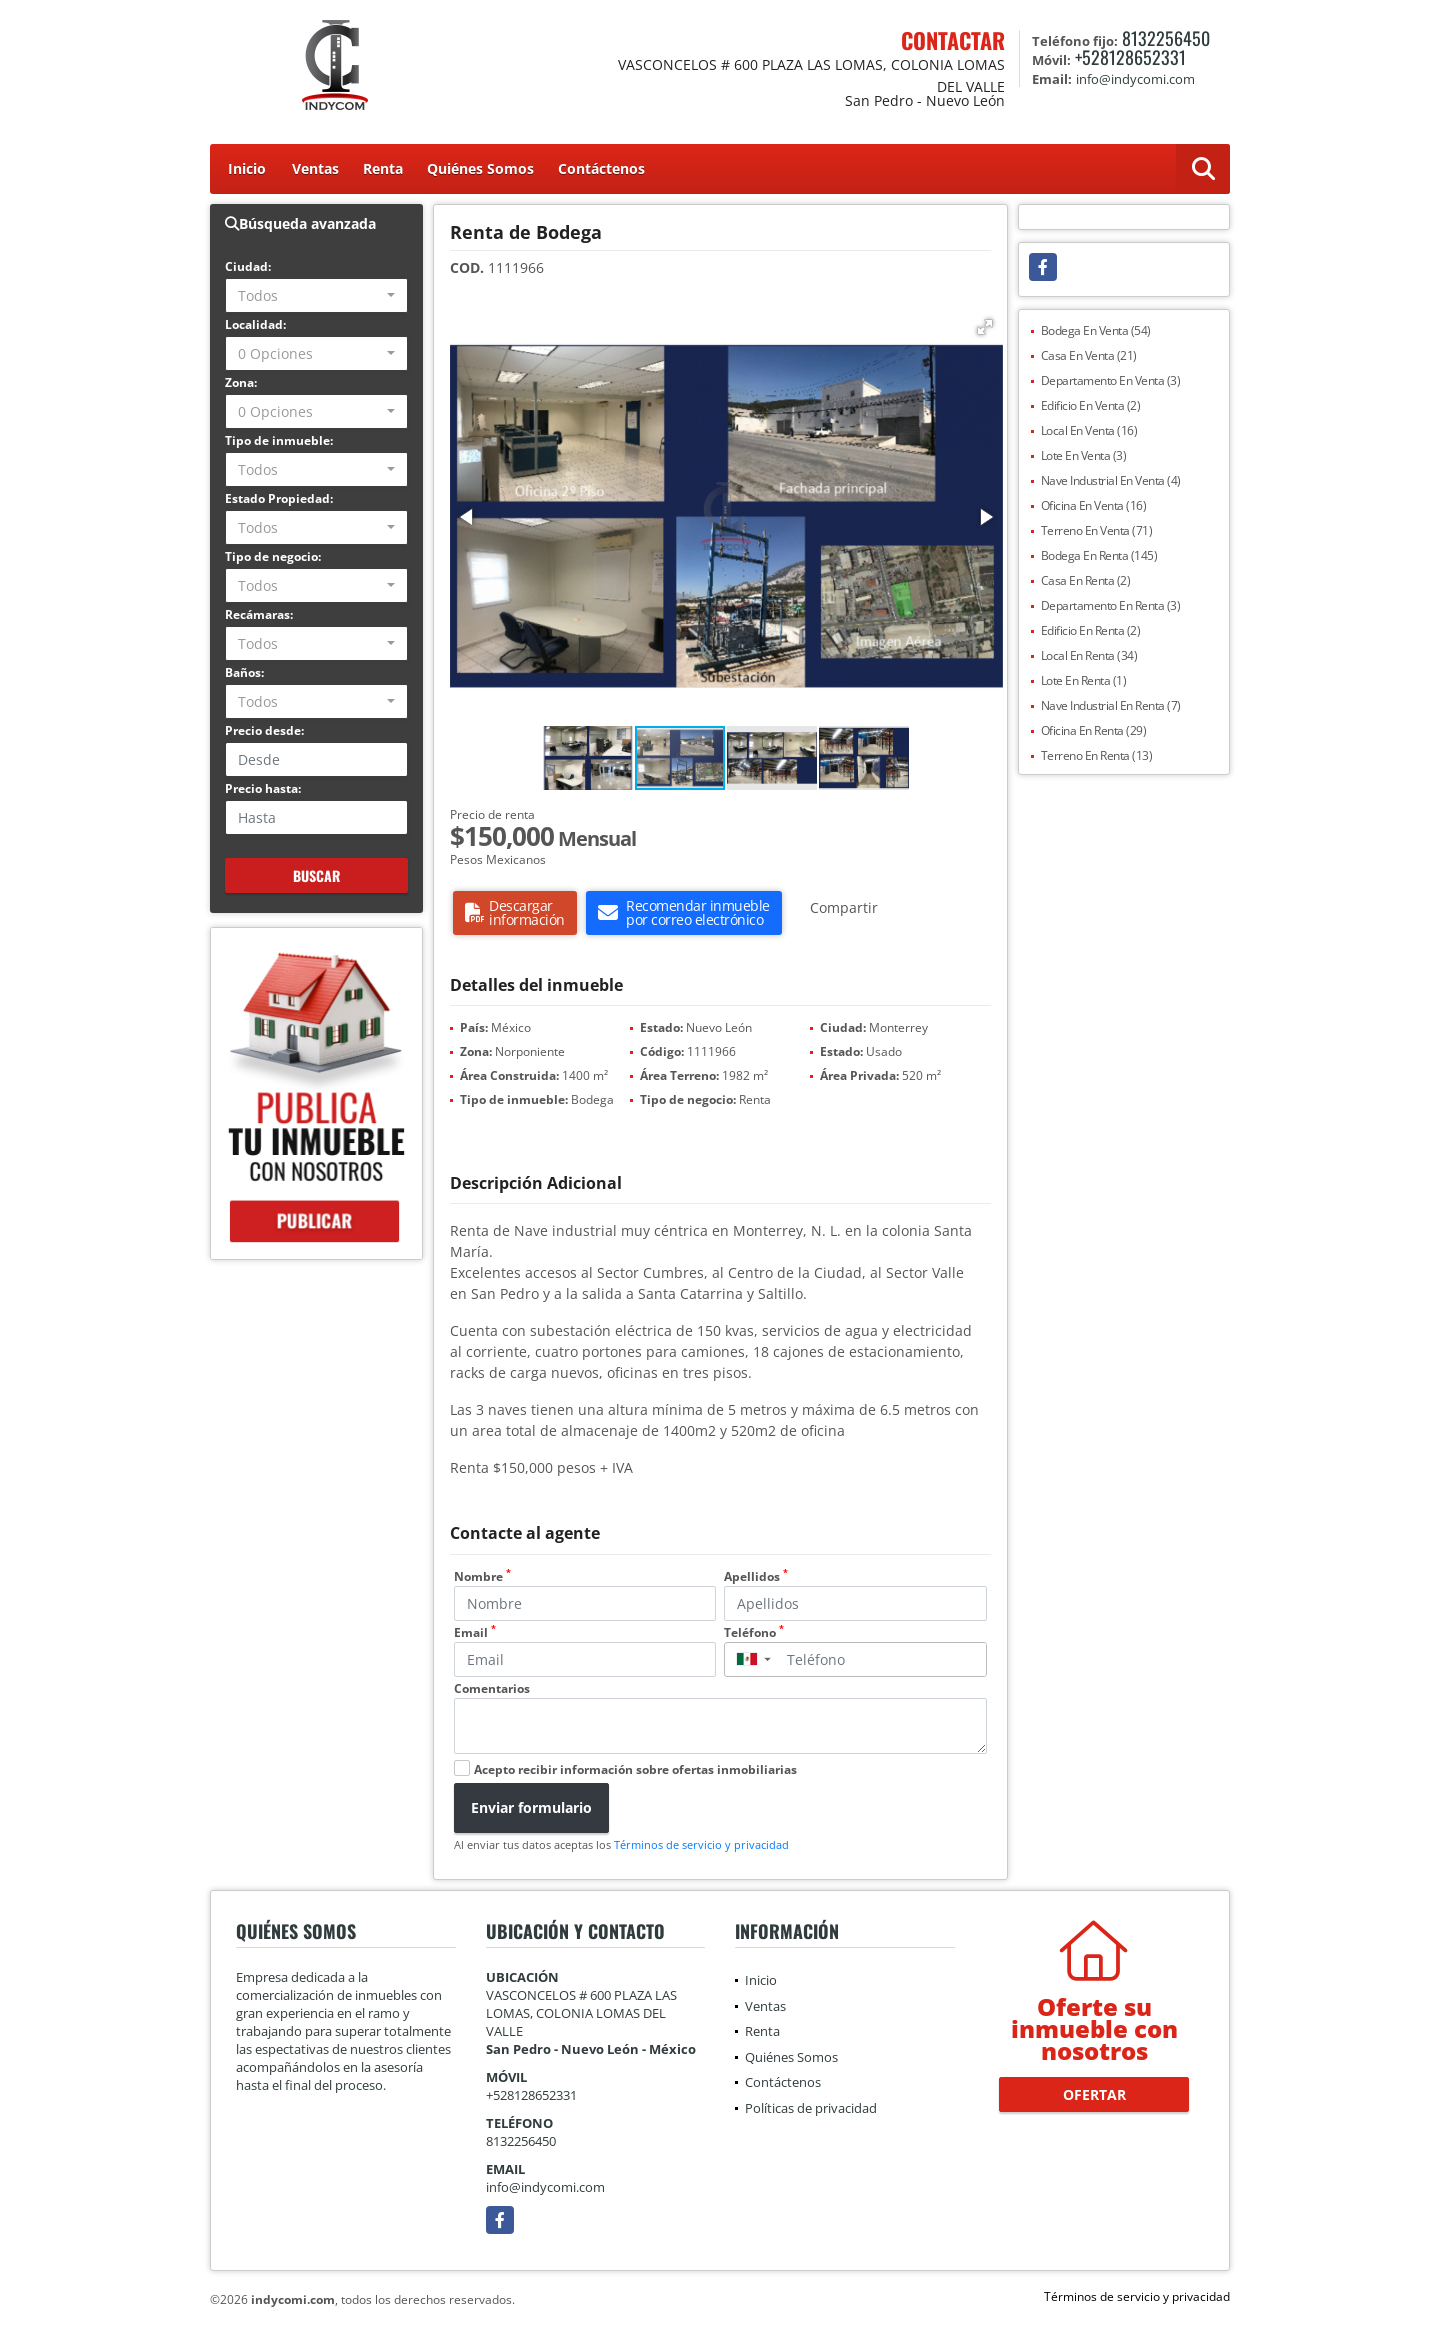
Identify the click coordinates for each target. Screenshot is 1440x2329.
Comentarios (492, 1688)
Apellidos (756, 1576)
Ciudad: (248, 266)
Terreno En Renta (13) (1097, 755)
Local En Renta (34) (1089, 655)
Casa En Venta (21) (1089, 355)
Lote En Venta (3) (1084, 455)
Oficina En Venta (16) (1094, 505)
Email (475, 1632)
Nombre (482, 1576)
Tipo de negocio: (273, 556)
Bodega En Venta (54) (1096, 330)
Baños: (244, 672)
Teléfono (754, 1632)
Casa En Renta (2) (1086, 580)
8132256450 (1166, 38)
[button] (985, 327)
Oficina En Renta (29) (1094, 730)
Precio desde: (264, 730)
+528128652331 (1130, 57)
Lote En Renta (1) (1084, 680)
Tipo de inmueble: (279, 440)
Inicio (247, 168)
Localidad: (255, 324)
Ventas (315, 168)
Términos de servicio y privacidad (701, 1844)
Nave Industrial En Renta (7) (1111, 705)
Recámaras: (259, 614)
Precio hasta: (263, 788)
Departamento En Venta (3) (1111, 380)
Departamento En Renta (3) (1111, 605)
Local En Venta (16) (1089, 430)
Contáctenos (601, 168)
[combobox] (316, 295)
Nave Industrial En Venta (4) (1111, 480)
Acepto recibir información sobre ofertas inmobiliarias (635, 1769)
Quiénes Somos (480, 168)
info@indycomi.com (545, 2187)
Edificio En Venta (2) (1091, 405)
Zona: (241, 382)
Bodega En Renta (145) (1099, 555)
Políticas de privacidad (811, 2108)
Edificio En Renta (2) (1091, 630)
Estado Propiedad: (279, 498)
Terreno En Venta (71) (1097, 530)
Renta (383, 168)
